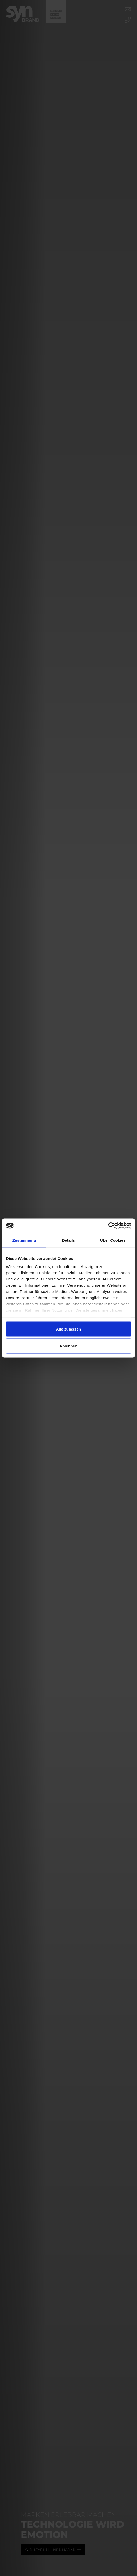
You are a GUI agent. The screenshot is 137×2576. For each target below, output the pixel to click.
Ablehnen (68, 1346)
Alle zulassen (68, 1329)
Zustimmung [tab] (24, 1240)
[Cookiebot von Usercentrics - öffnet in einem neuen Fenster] (108, 1225)
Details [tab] (68, 1240)
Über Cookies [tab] (113, 1240)
